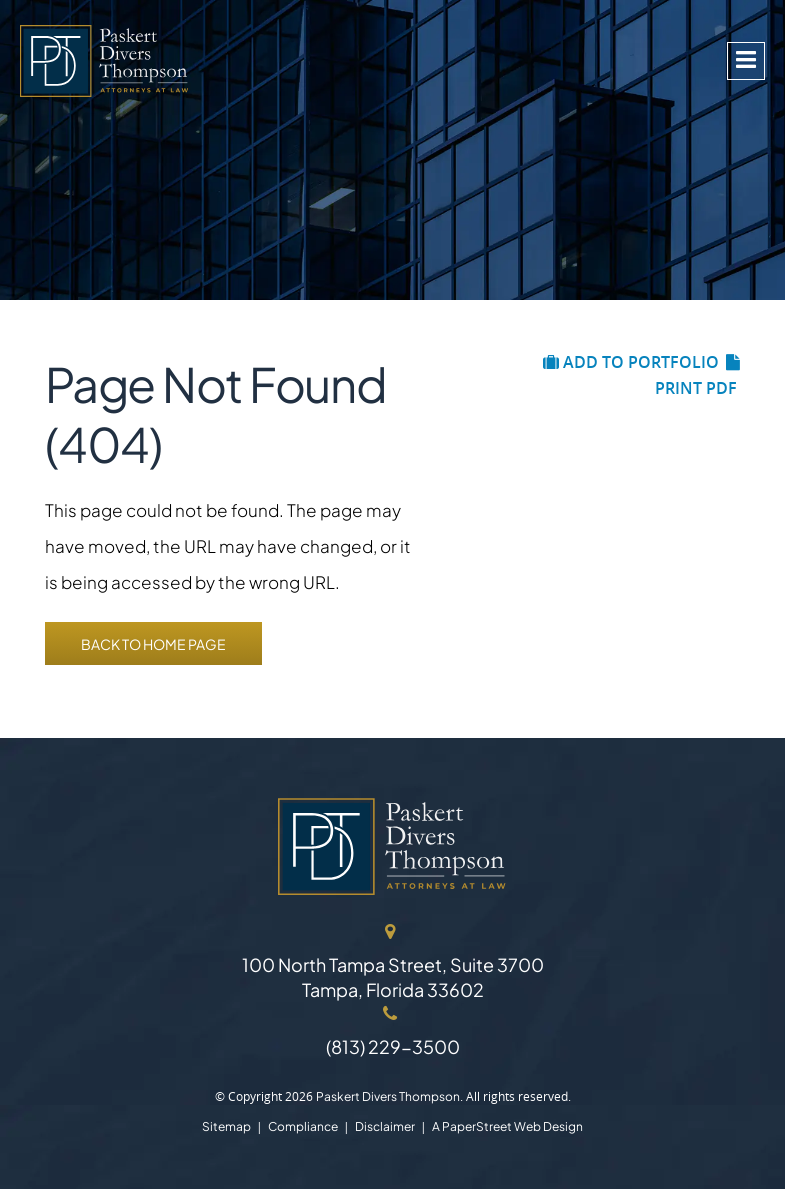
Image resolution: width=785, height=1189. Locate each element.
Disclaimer (385, 1126)
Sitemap (226, 1126)
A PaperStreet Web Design (507, 1126)
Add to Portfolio (631, 362)
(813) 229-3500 (393, 1046)
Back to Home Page (153, 644)
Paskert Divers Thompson (388, 1096)
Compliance (303, 1126)
